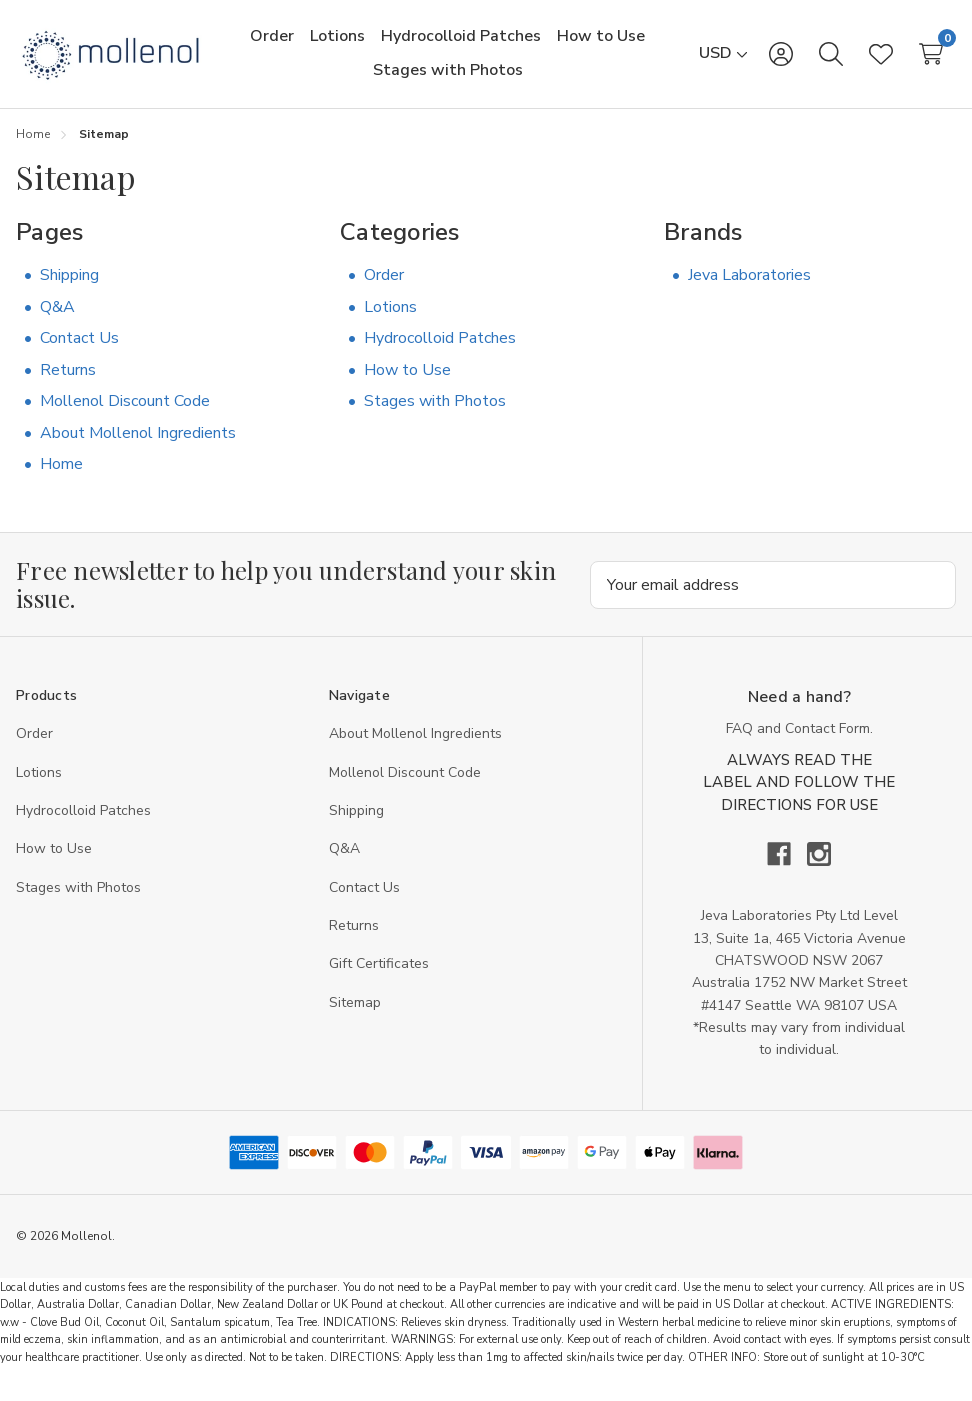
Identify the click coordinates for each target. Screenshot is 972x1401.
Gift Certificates (379, 982)
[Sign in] (781, 63)
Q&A (57, 325)
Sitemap (355, 1021)
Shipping (69, 293)
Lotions (390, 325)
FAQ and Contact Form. (799, 747)
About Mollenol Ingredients (138, 451)
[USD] (723, 63)
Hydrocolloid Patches (440, 357)
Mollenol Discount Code (125, 420)
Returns (68, 388)
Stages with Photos (435, 420)
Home (61, 483)
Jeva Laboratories (749, 293)
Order (384, 293)
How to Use (407, 388)
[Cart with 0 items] (931, 63)
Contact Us (79, 357)
